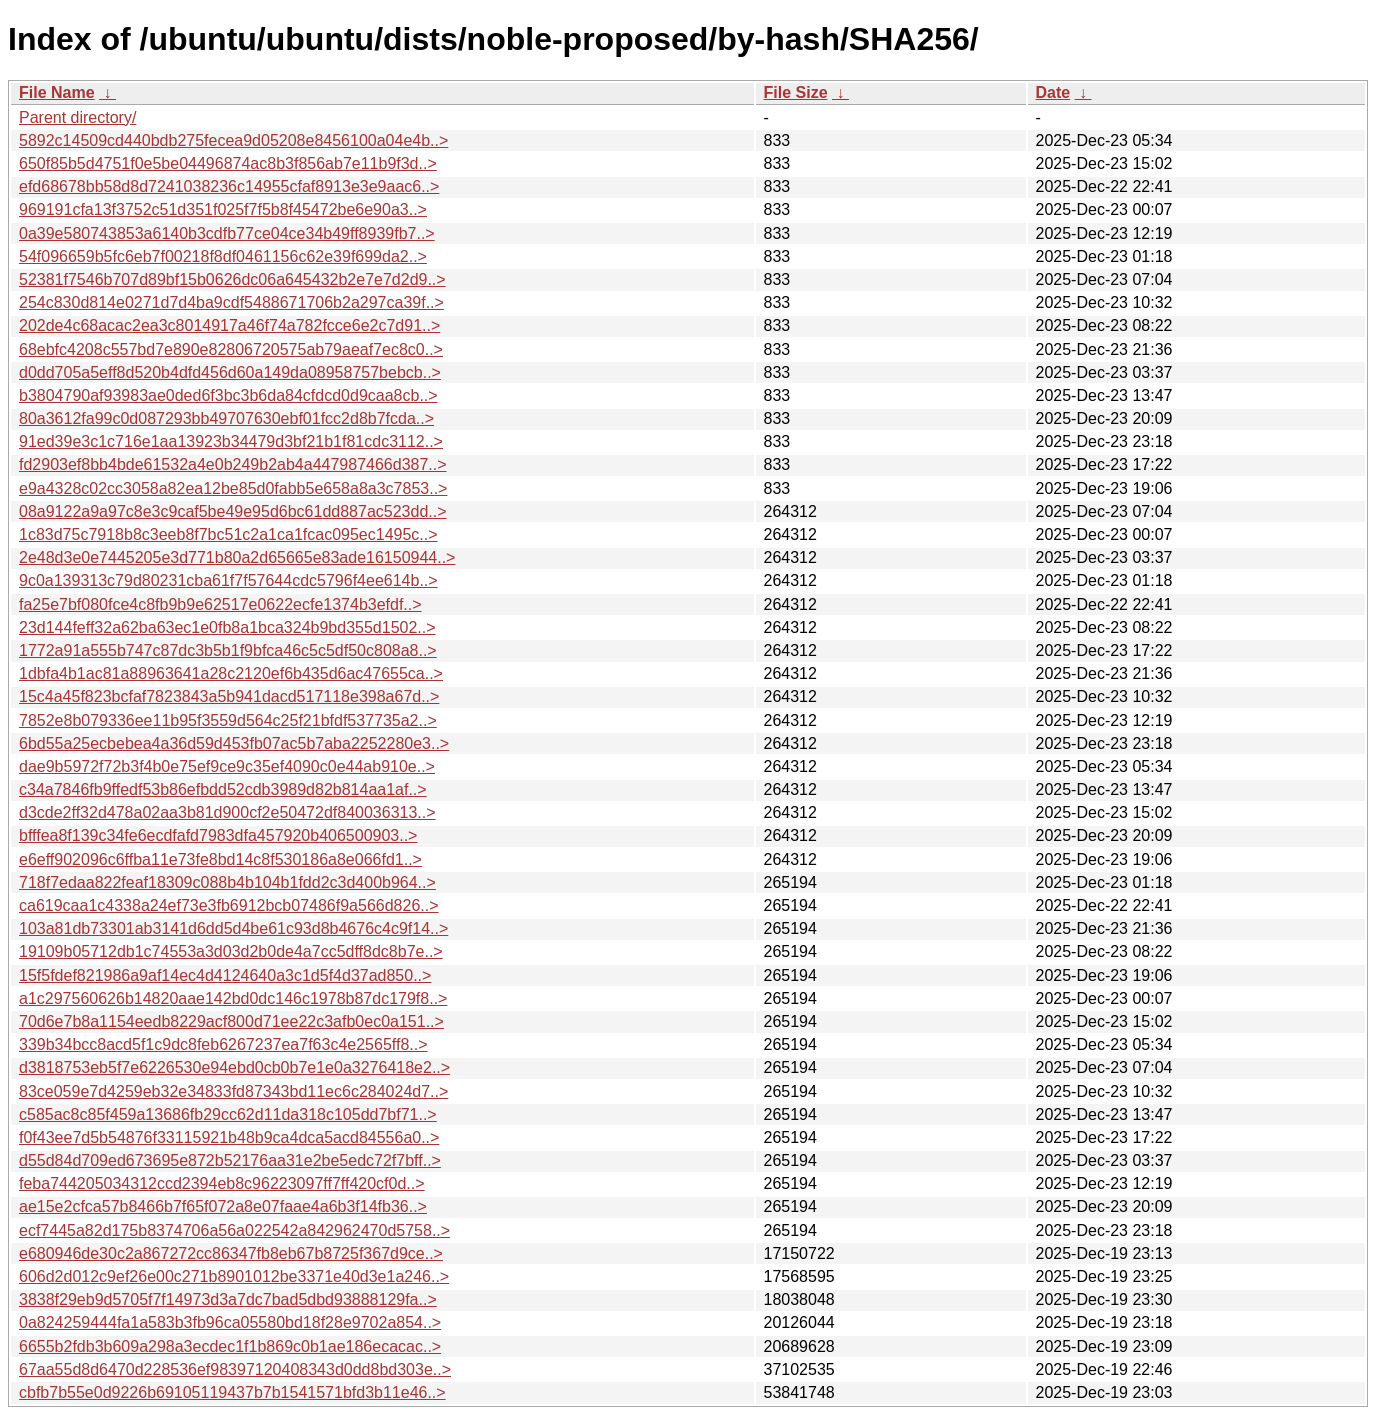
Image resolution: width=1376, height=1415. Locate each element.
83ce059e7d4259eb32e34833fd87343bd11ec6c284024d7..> (233, 1091)
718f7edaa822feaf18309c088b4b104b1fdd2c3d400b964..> (227, 882)
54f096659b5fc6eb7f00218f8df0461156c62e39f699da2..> (223, 256)
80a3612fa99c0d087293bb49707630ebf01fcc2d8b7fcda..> (226, 418)
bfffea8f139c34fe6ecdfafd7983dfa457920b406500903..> (218, 835)
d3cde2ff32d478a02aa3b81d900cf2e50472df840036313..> (227, 812)
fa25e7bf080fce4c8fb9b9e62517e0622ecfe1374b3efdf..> (220, 604)
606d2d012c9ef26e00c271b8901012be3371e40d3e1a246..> (234, 1276)
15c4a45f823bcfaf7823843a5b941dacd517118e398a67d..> (229, 696)
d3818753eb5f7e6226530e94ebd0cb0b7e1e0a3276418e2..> (234, 1067)
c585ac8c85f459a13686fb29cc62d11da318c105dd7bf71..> (228, 1114)
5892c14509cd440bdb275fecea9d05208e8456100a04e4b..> (233, 140)
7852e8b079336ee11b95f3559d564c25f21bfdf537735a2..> (228, 720)
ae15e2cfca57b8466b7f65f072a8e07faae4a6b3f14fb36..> (223, 1206)
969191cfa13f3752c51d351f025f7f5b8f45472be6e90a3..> (223, 209)
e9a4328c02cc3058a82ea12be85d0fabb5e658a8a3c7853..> (233, 488)
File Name (57, 92)
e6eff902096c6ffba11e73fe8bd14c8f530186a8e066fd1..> (220, 859)
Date (1053, 92)
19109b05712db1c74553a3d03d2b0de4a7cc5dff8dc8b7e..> (231, 951)
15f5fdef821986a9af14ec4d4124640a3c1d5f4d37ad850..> (225, 975)
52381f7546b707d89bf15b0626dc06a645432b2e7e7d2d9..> (232, 279)
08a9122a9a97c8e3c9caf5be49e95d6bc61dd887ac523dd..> (233, 511)
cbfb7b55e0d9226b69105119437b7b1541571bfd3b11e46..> (232, 1392)
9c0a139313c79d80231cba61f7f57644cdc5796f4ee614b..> (228, 580)
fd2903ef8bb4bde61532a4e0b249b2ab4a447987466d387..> (233, 464)
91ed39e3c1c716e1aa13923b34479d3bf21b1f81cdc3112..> (231, 441)
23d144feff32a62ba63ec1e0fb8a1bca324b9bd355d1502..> (227, 627)
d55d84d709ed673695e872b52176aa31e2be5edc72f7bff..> (230, 1160)
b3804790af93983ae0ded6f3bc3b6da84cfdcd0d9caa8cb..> (228, 395)
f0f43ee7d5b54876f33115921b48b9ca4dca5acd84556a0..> (229, 1137)
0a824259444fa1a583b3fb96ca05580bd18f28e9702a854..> (230, 1322)
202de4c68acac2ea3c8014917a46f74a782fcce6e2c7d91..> (229, 325)
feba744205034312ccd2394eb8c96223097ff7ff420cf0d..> (222, 1183)
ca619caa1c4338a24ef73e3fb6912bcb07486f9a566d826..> (229, 905)
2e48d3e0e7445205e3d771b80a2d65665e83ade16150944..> (237, 557)
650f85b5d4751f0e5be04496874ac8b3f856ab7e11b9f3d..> (228, 163)
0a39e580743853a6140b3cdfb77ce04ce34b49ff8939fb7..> (227, 233)
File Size (796, 92)
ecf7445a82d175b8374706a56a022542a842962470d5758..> (234, 1230)
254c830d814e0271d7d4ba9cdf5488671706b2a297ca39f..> (231, 302)
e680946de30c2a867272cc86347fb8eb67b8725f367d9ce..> (231, 1253)
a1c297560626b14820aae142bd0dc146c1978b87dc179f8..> (233, 998)
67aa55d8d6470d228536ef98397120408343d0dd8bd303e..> (235, 1369)
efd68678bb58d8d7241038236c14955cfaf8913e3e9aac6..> (229, 186)
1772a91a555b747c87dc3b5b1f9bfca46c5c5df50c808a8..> (228, 650)
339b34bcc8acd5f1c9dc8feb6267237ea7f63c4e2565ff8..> (223, 1044)
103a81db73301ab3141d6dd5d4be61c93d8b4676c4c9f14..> (233, 928)
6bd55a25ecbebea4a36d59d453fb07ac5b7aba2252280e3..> (234, 743)
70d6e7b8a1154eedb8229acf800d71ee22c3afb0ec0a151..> (231, 1021)
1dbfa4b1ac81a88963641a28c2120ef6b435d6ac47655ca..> (231, 673)
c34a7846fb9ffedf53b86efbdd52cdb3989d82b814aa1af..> (223, 789)
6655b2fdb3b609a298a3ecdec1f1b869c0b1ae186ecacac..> (230, 1346)
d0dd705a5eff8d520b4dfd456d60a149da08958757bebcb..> (230, 372)
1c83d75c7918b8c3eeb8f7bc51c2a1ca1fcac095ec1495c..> (228, 534)
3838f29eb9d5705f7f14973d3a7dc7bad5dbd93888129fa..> (228, 1299)
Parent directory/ (77, 117)
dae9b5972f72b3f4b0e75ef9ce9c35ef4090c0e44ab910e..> (227, 766)
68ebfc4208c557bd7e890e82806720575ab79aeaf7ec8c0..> (231, 349)
